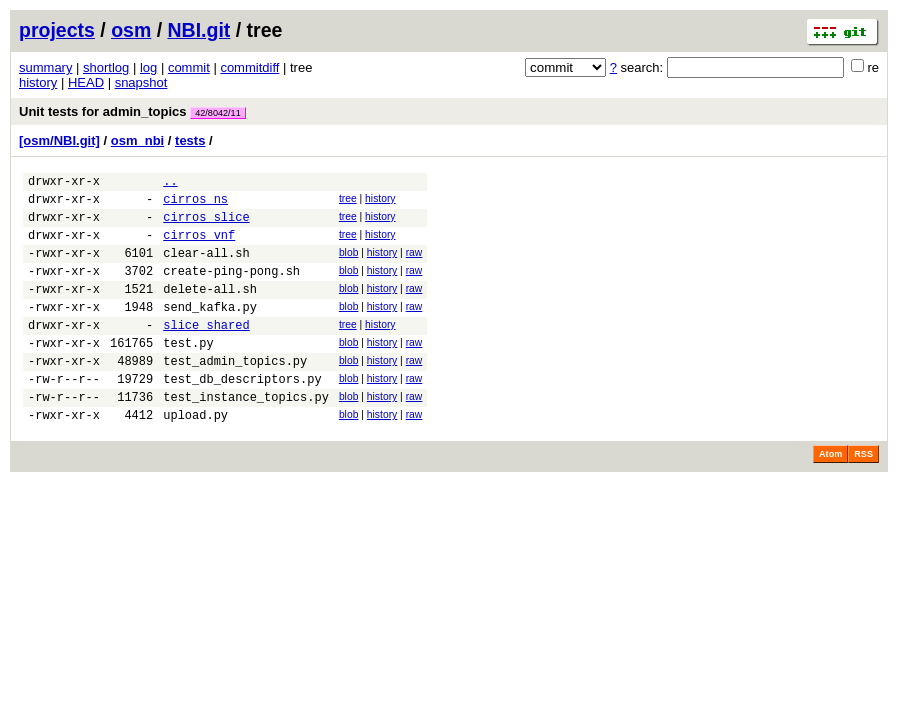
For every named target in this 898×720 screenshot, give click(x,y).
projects (57, 30)
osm (131, 30)
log (148, 67)
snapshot (141, 82)
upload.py (195, 456)
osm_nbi (137, 140)
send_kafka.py (210, 330)
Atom (830, 496)
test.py (188, 372)
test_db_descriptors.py (242, 414)
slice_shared (206, 351)
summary (45, 67)
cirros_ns (195, 204)
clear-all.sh (206, 267)
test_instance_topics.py (246, 435)
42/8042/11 (218, 113)
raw (414, 264)
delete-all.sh (210, 309)
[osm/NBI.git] (59, 140)
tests (190, 140)
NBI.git (199, 30)
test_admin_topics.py (235, 393)
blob (349, 264)
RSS (863, 496)
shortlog (106, 67)
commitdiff (249, 67)
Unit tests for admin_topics (132, 111)
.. (170, 183)
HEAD (86, 82)
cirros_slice (206, 225)
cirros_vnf (199, 246)
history (38, 82)
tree (348, 201)
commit (189, 67)
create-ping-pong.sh (231, 288)
